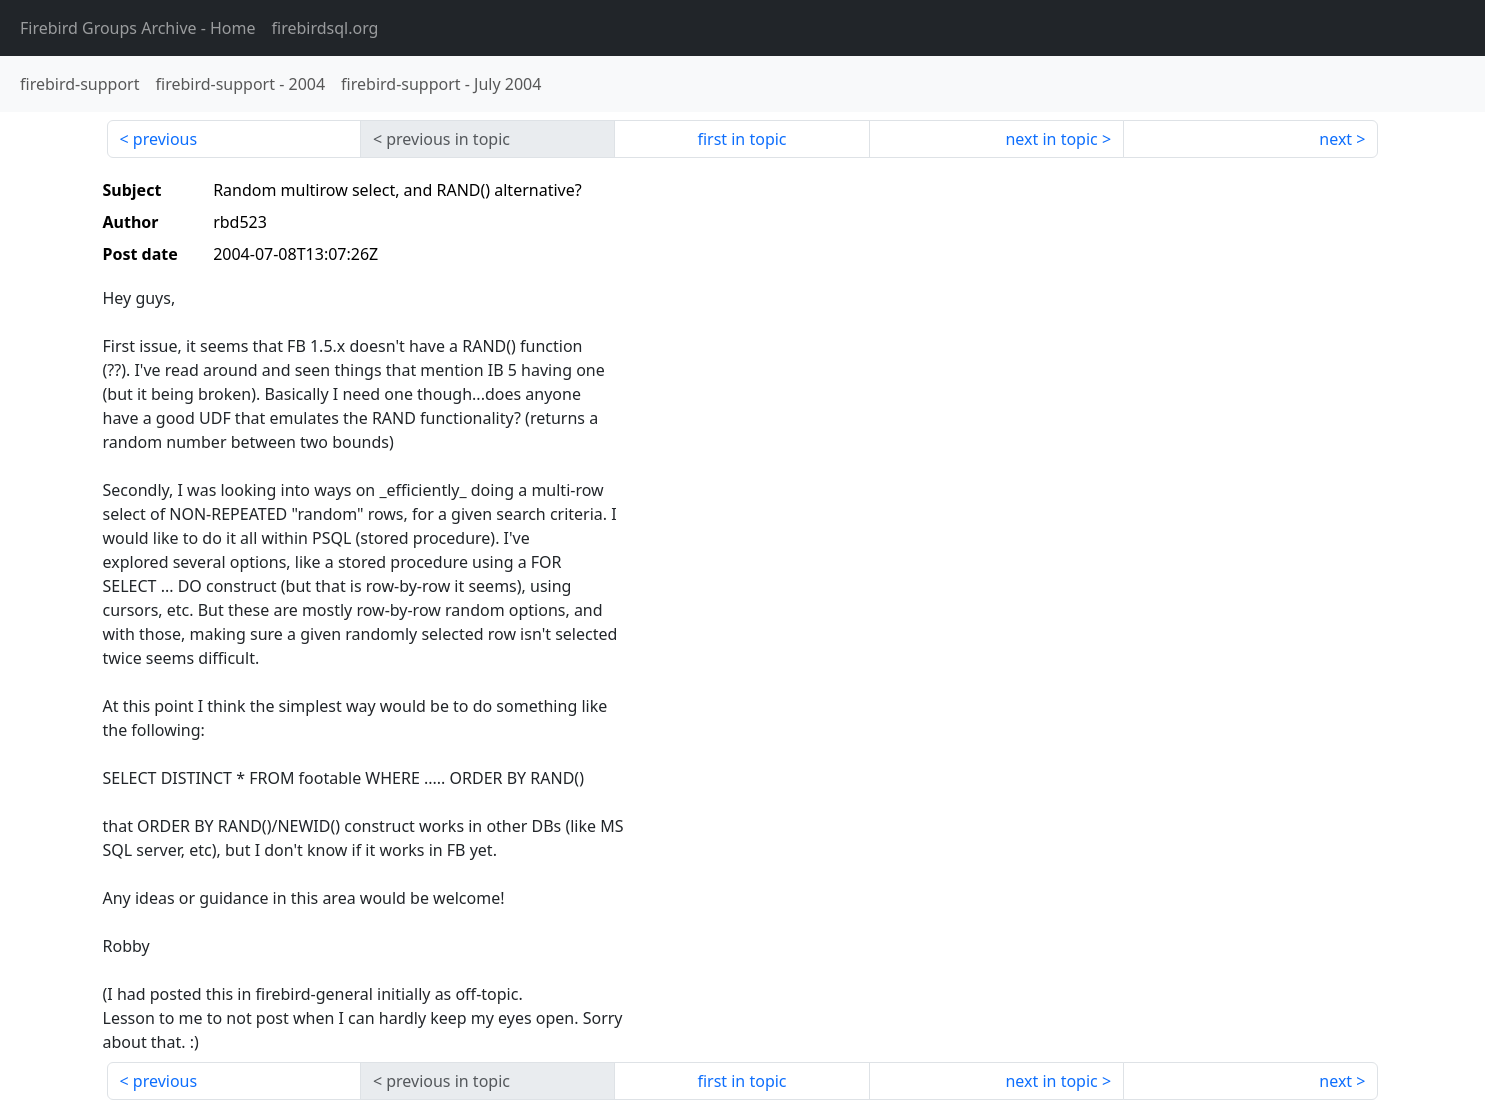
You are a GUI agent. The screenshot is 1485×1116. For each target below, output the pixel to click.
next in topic (1051, 139)
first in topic (741, 139)
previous (165, 139)
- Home (138, 28)
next (1335, 139)
